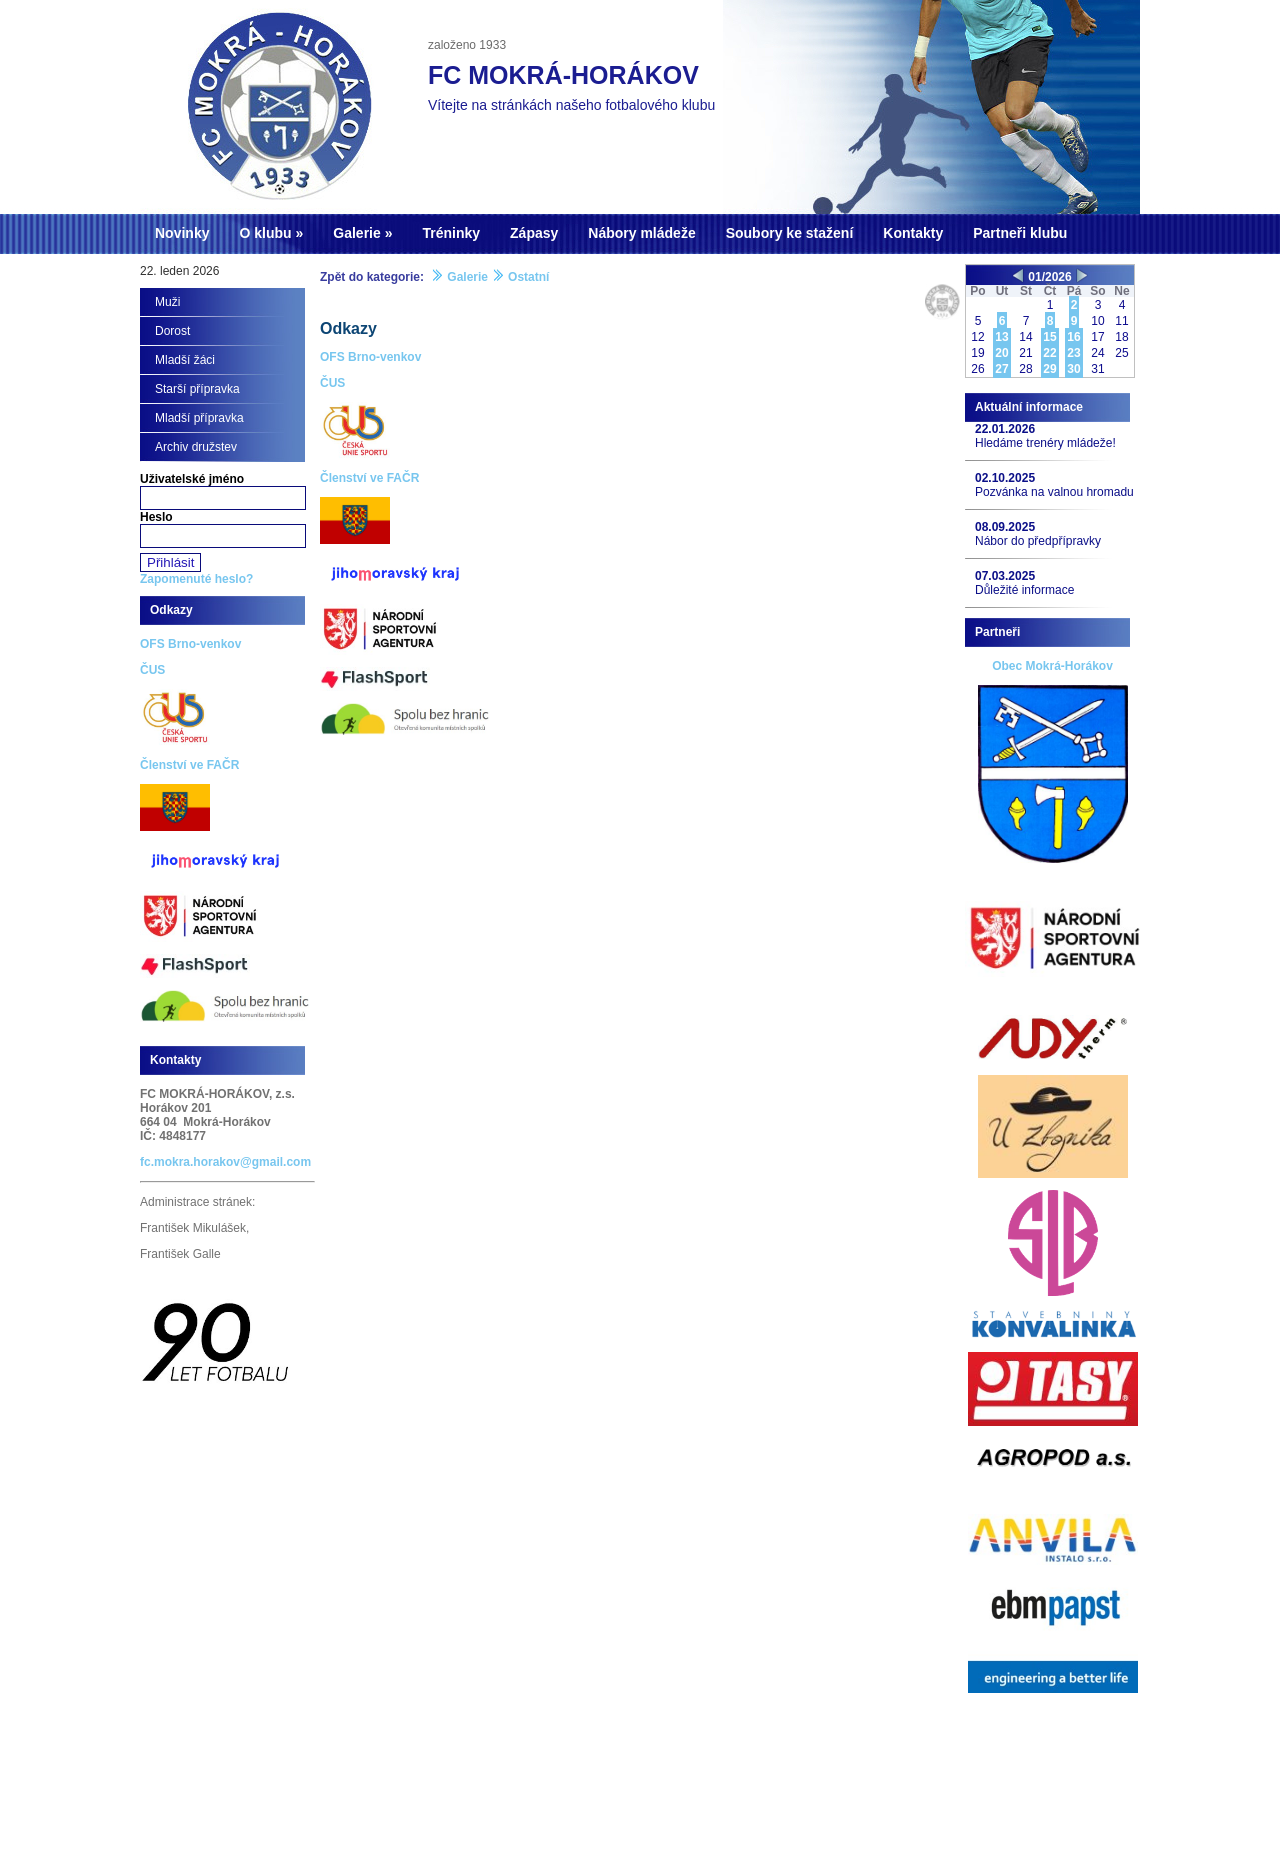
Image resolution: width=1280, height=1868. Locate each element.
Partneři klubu (1020, 233)
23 (1073, 353)
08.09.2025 (1005, 527)
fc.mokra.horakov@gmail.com (225, 1162)
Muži (167, 302)
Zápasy (534, 233)
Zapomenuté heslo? (196, 579)
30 (1073, 369)
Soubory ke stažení (790, 233)
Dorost (172, 331)
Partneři (997, 632)
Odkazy (348, 328)
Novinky (182, 233)
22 (1049, 353)
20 (1001, 353)
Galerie (356, 233)
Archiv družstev (196, 447)
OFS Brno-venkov (370, 357)
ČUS (332, 383)
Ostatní (528, 277)
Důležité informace (1024, 590)
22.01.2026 (1005, 429)
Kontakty (913, 233)
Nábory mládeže (641, 233)
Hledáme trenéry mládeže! (1045, 443)
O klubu (265, 233)
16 (1073, 337)
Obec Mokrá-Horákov (1052, 666)
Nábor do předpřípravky (1038, 541)
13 (1001, 337)
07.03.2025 (1005, 576)
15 (1049, 337)
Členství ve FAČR (369, 478)
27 (1001, 369)
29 (1049, 369)
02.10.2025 (1005, 478)
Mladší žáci (185, 360)
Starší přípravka (197, 389)
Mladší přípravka (199, 418)
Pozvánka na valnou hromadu (1054, 492)
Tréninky (451, 233)
